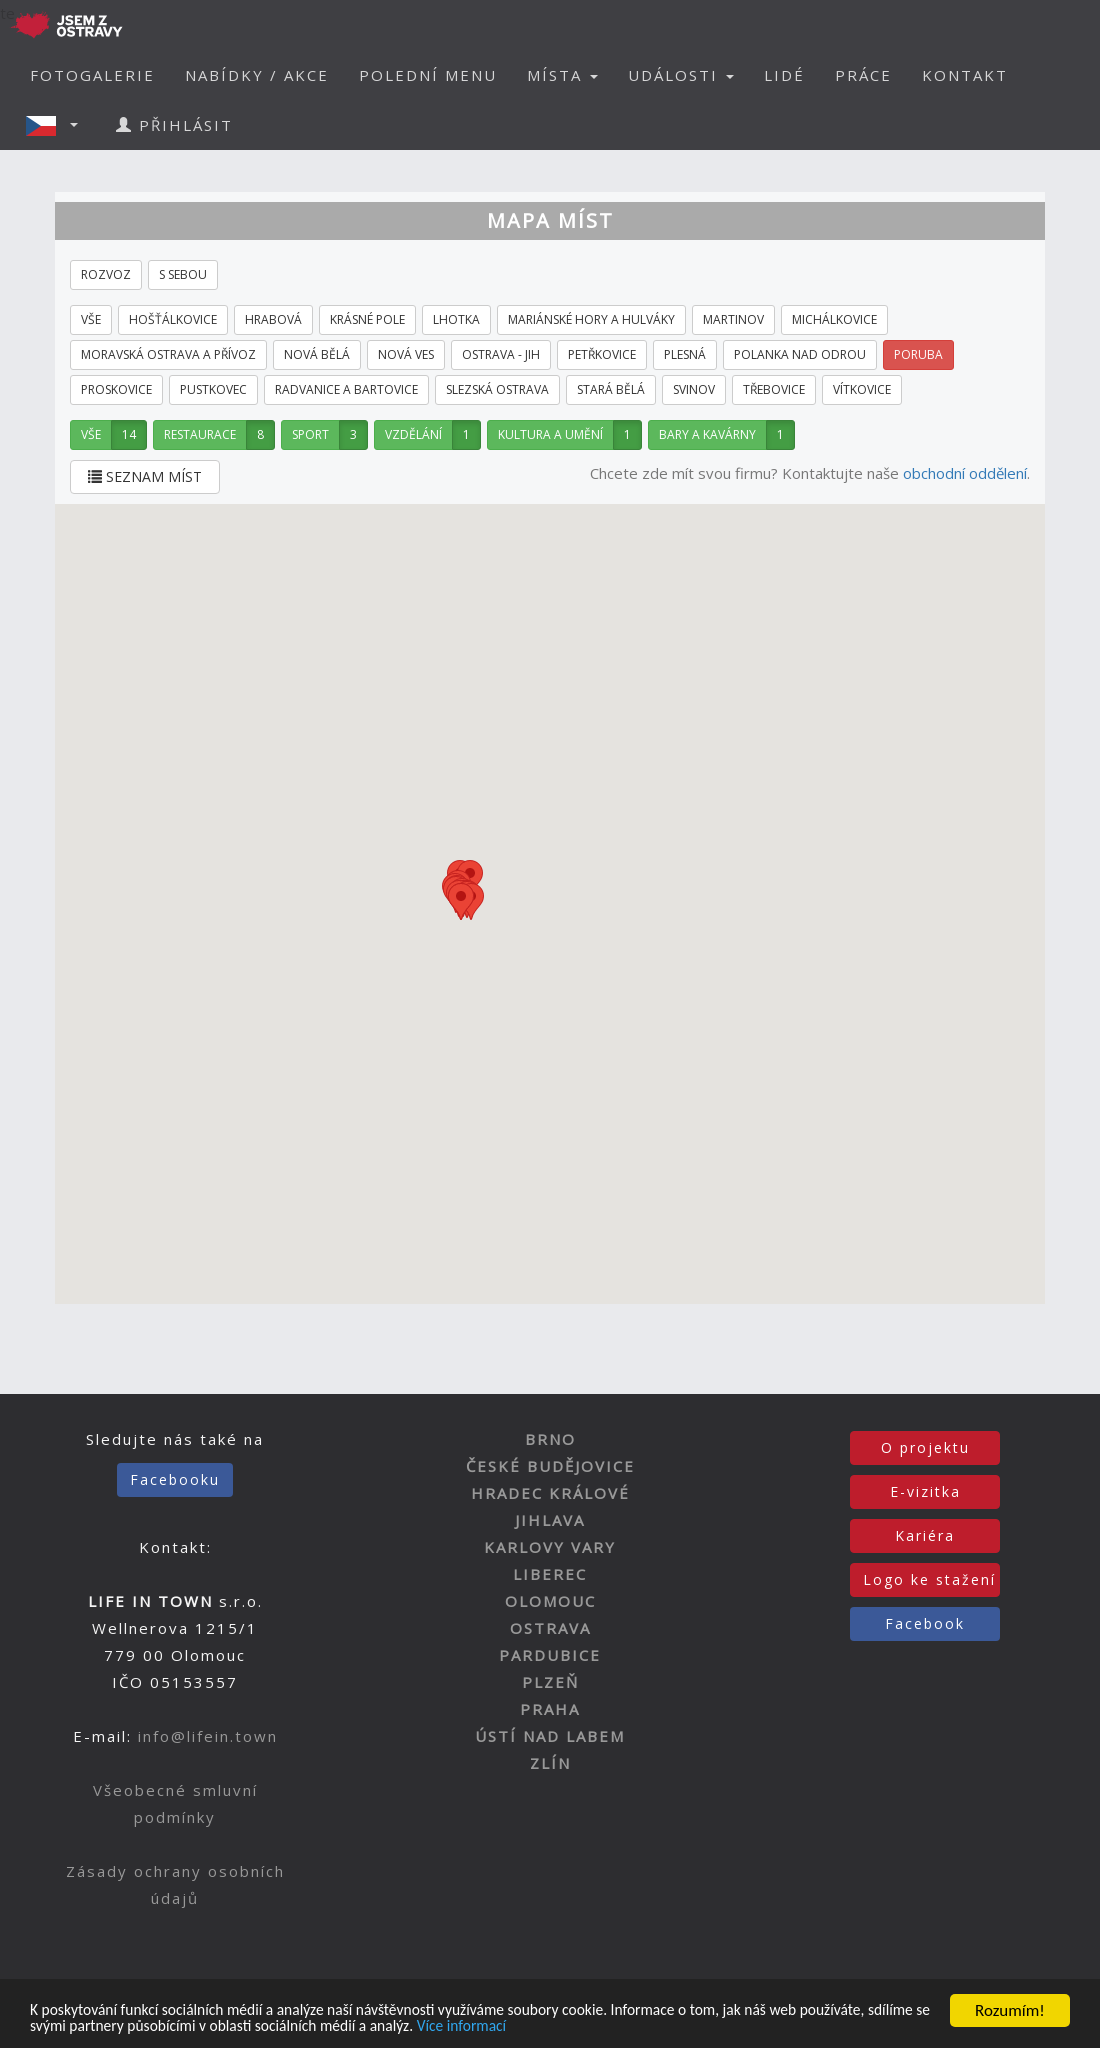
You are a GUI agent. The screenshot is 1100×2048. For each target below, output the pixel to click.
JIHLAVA (550, 1520)
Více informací (650, 2026)
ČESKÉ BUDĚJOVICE (550, 1466)
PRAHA (550, 1709)
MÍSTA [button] (562, 75)
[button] (58, 125)
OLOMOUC (550, 1601)
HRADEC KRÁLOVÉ (550, 1493)
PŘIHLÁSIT (174, 125)
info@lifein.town (208, 1736)
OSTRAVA (550, 1628)
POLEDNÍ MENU (428, 75)
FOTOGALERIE (92, 75)
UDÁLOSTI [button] (681, 75)
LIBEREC (550, 1574)
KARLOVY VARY (550, 1547)
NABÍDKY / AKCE (257, 75)
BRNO (550, 1439)
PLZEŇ (550, 1682)
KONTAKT (965, 75)
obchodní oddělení (965, 473)
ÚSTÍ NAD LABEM (550, 1736)
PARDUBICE (550, 1655)
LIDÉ (784, 75)
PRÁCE (863, 75)
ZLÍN (550, 1763)
